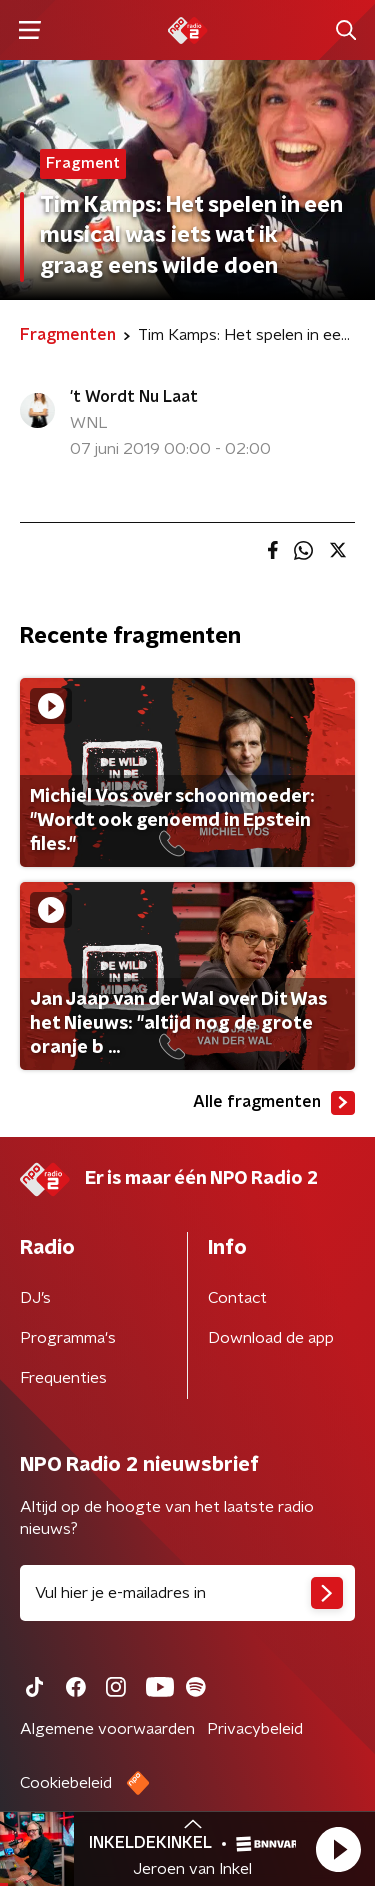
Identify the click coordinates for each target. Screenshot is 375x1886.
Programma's (68, 1338)
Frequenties (63, 1378)
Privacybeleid (255, 1729)
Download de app (271, 1338)
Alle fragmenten (274, 1103)
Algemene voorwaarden (107, 1729)
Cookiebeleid (66, 1783)
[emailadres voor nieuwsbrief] (187, 1593)
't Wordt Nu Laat (134, 397)
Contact (237, 1298)
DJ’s (35, 1298)
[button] (338, 1849)
